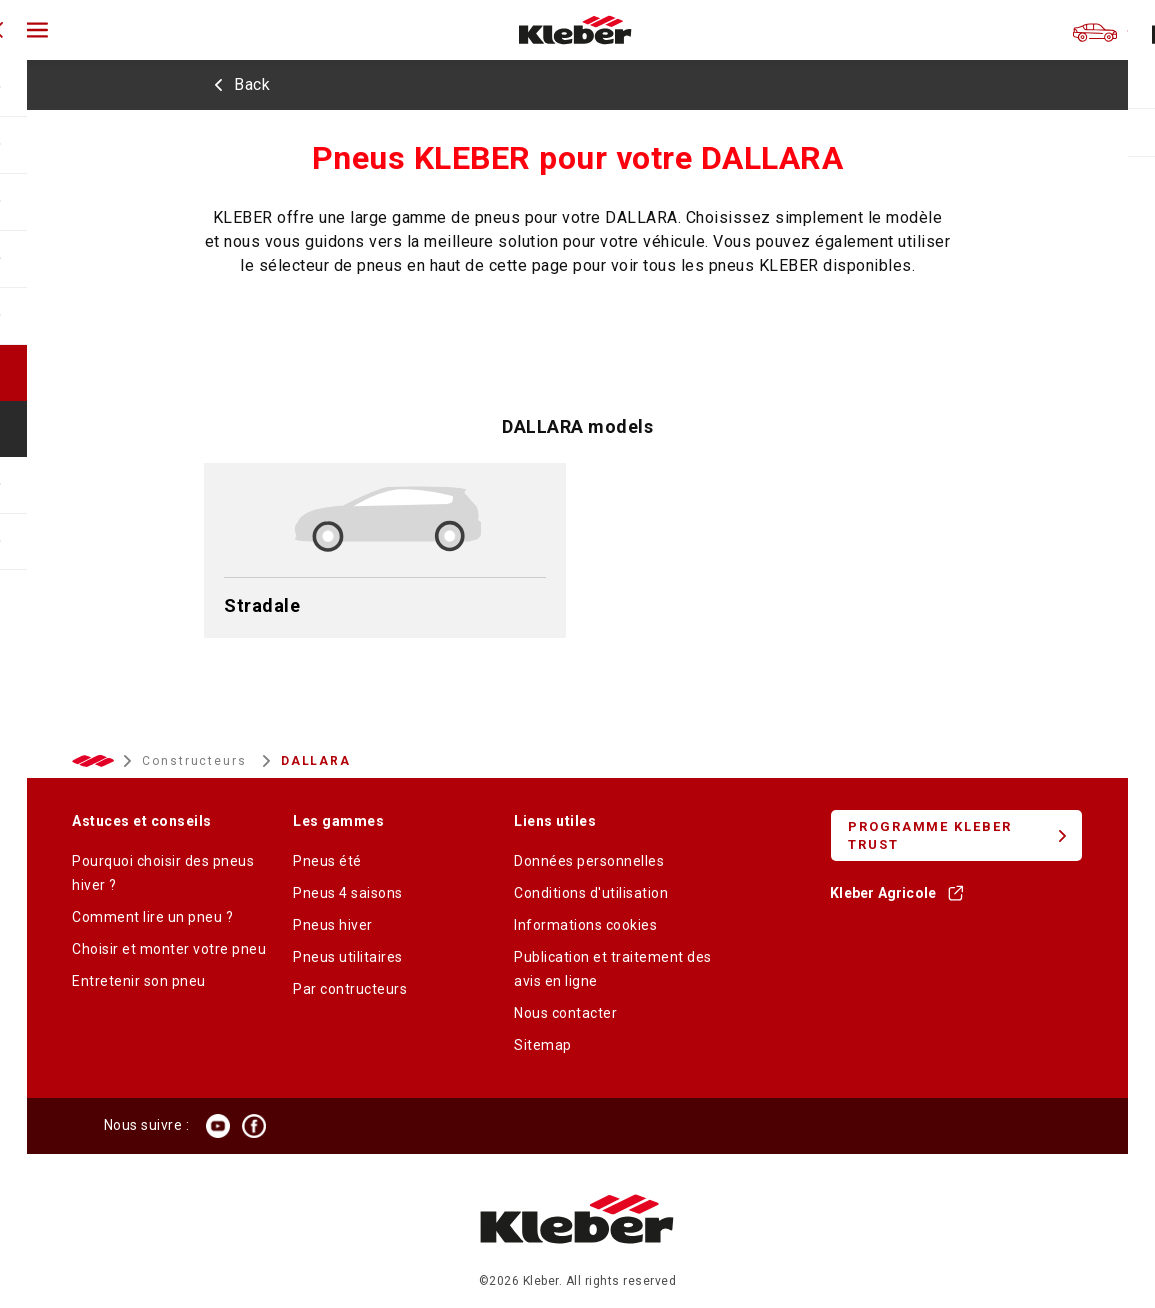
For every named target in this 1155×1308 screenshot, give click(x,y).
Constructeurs (197, 761)
